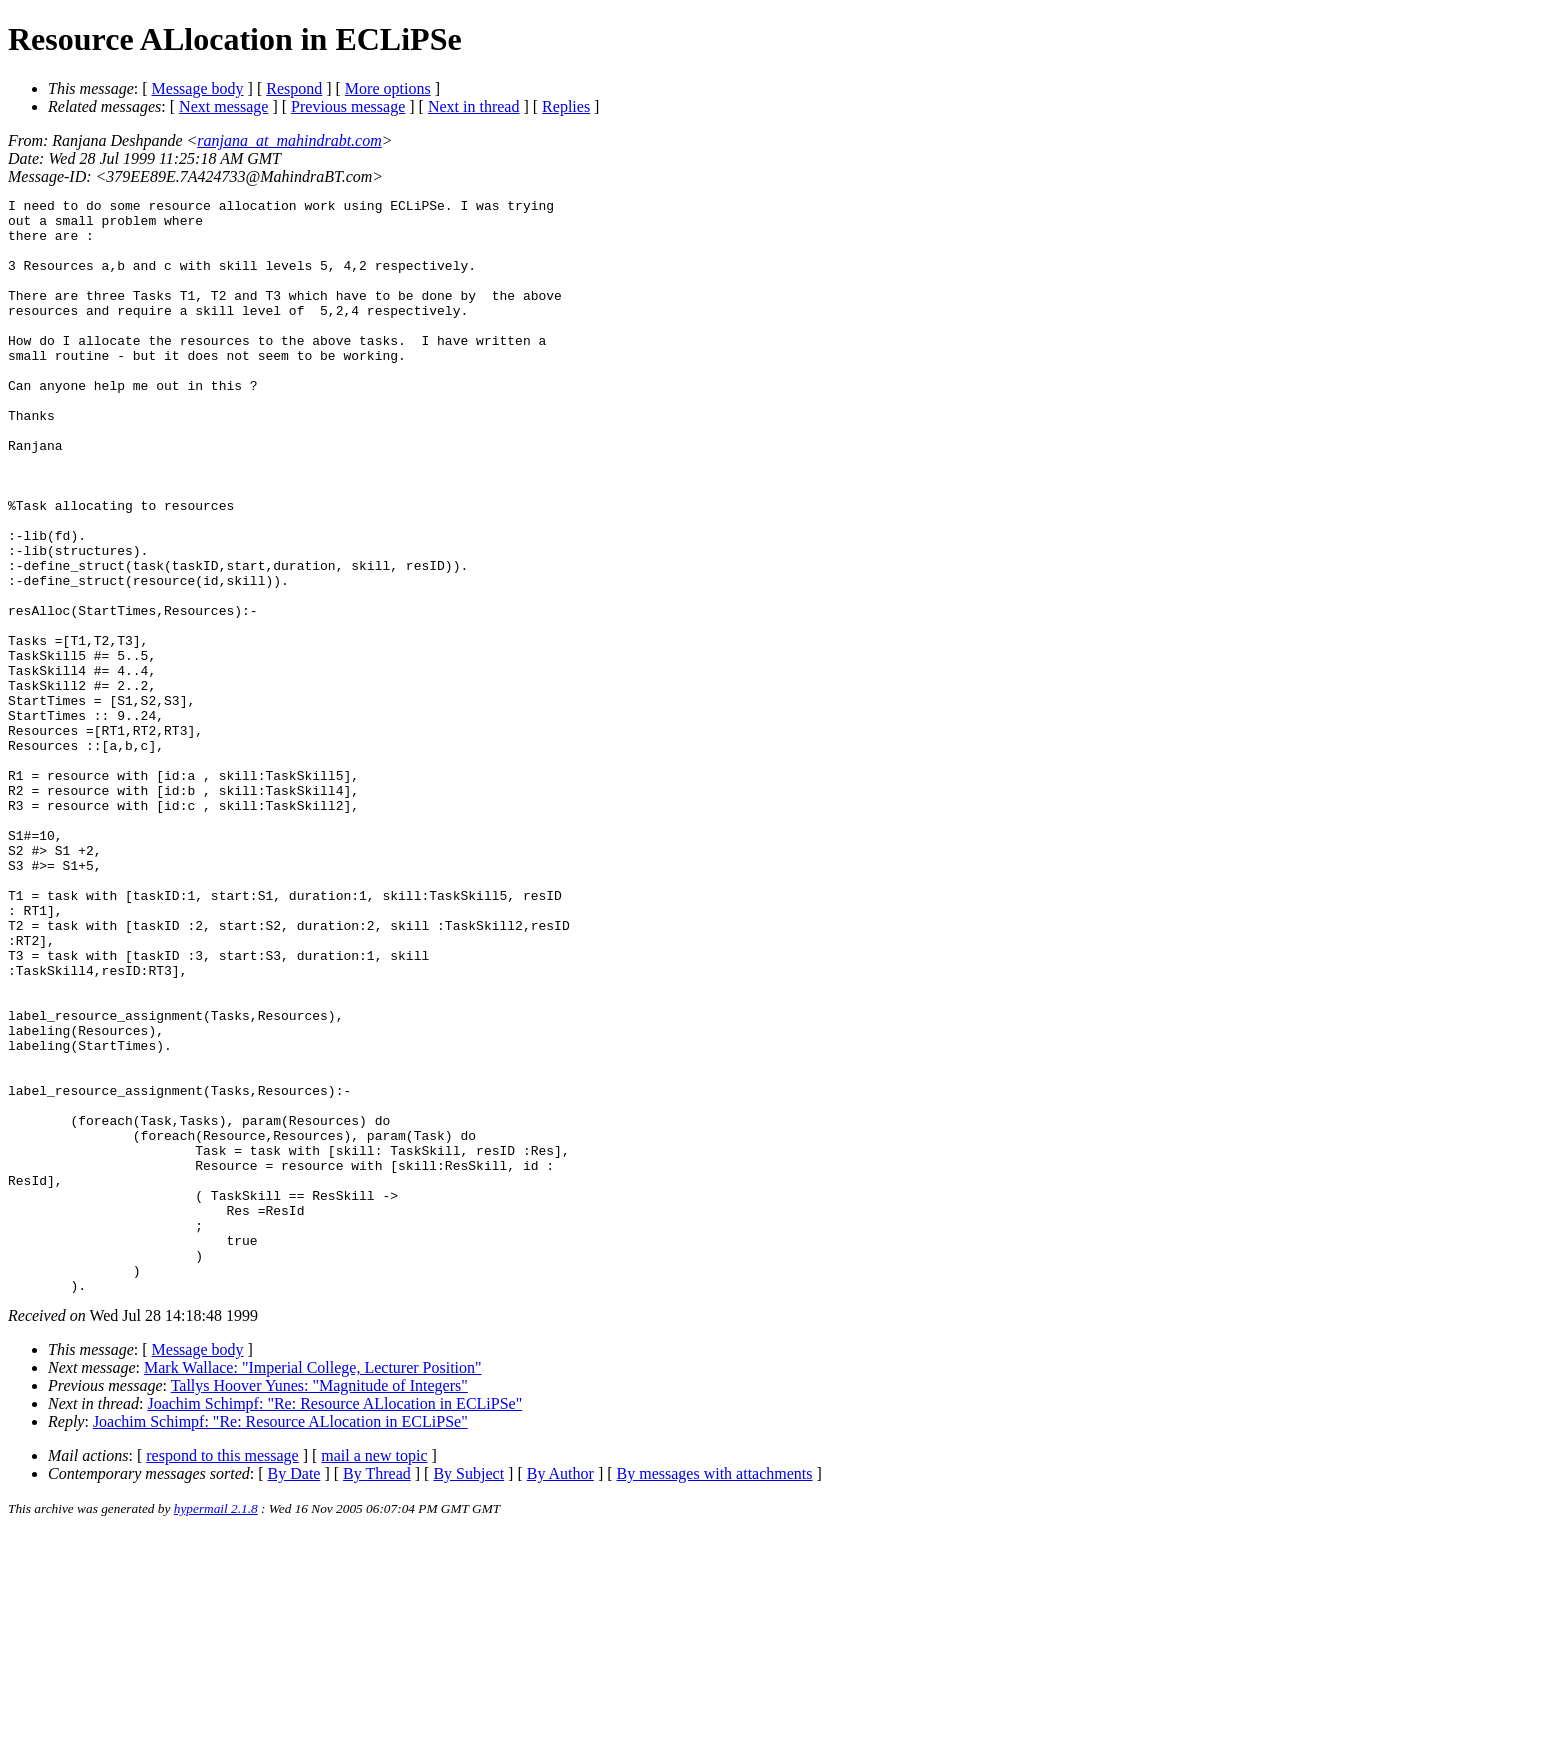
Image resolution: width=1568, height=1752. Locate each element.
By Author (560, 1692)
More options (388, 88)
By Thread (377, 1692)
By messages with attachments (715, 1692)
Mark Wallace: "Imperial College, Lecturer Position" (313, 1586)
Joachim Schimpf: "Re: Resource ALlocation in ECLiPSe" (334, 1622)
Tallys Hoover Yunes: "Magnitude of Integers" (319, 1604)
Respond (294, 88)
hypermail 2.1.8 (216, 1727)
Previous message (348, 106)
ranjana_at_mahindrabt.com (289, 140)
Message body (198, 88)
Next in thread (474, 106)
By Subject (468, 1692)
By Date (294, 1692)
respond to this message (222, 1674)
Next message (223, 106)
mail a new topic (374, 1674)
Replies (566, 106)
